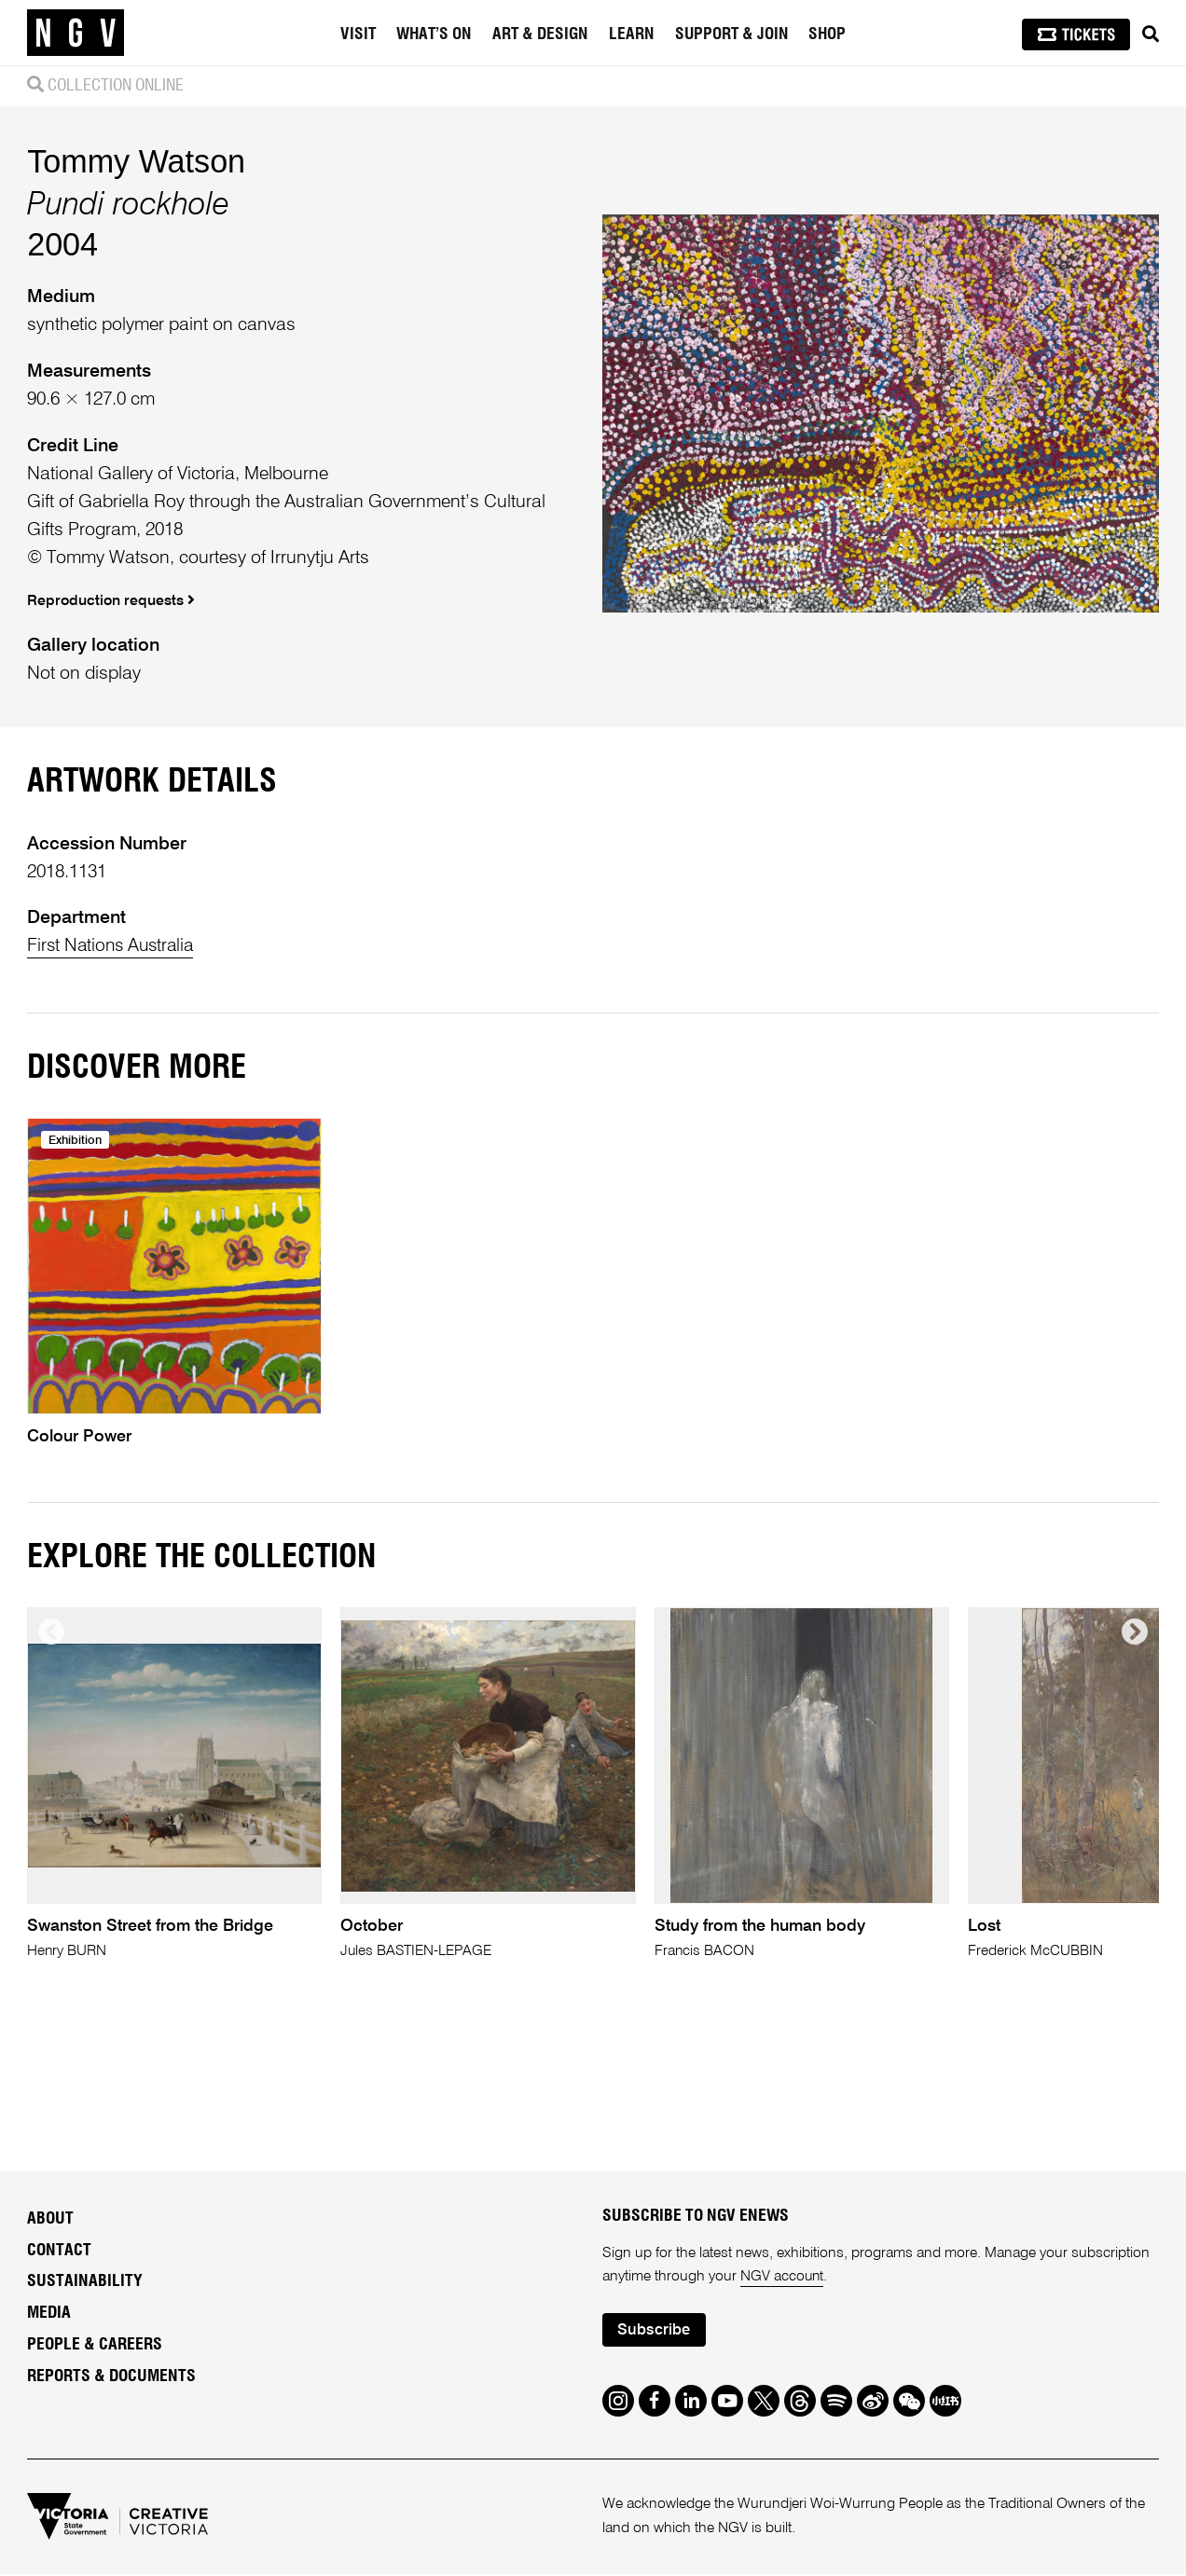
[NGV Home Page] (75, 33)
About (50, 2219)
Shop (827, 34)
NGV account (782, 2278)
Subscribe (654, 2333)
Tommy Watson (136, 161)
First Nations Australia (113, 946)
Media (49, 2315)
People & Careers (94, 2346)
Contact (59, 2251)
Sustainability (85, 2283)
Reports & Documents (111, 2378)
